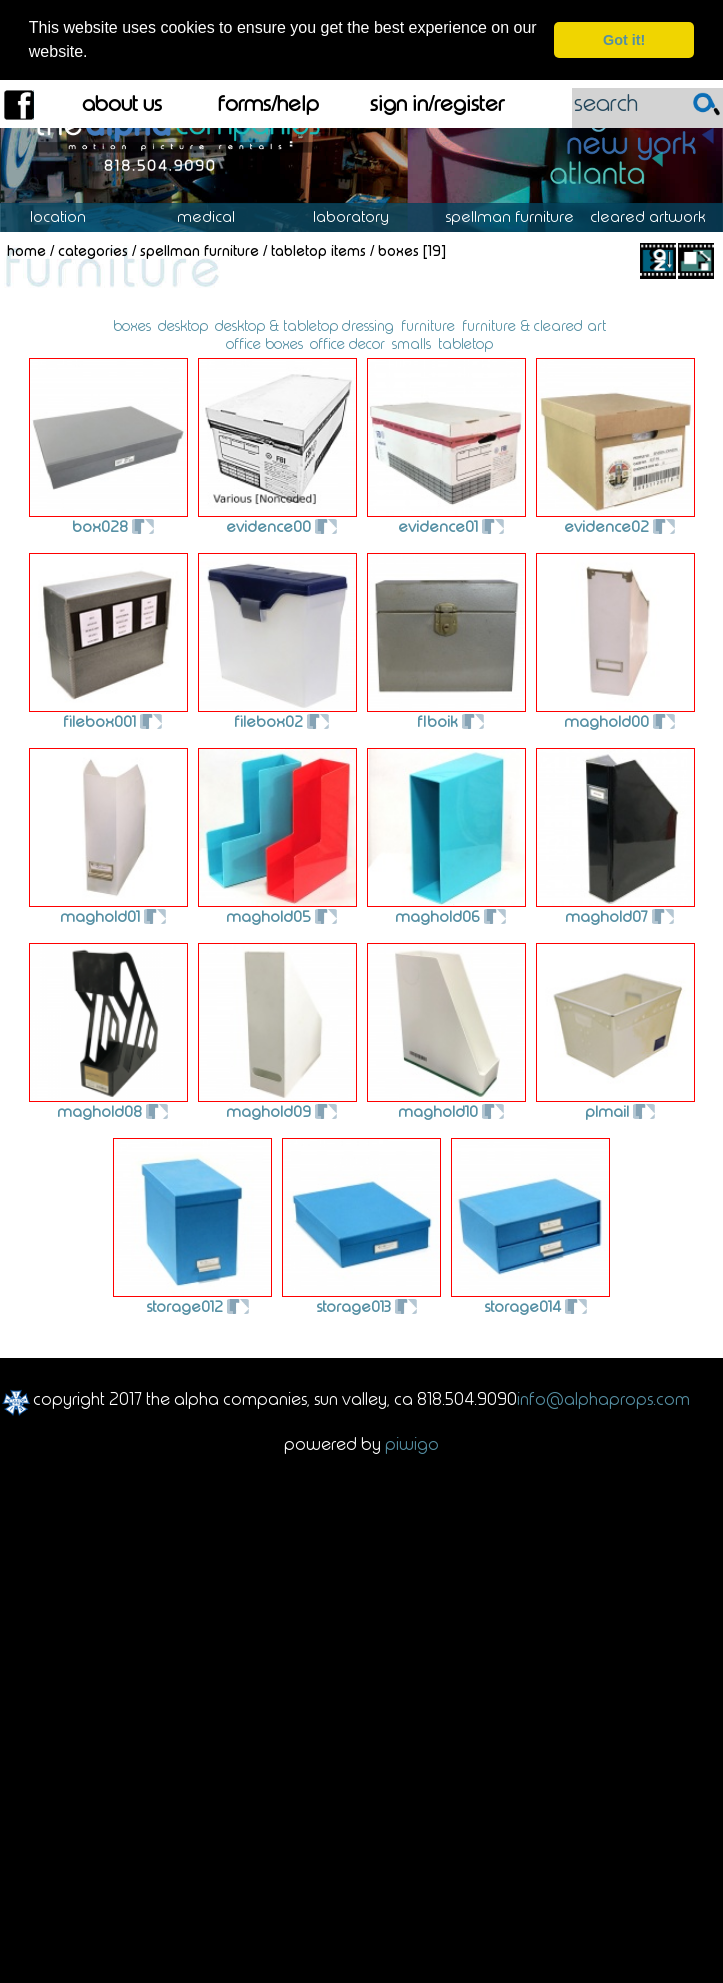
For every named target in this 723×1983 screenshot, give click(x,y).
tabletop (465, 343)
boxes (132, 325)
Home (26, 249)
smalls (411, 343)
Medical (216, 216)
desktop (183, 325)
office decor (347, 343)
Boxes (398, 249)
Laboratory (361, 216)
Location (72, 216)
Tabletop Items (318, 249)
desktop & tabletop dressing (304, 325)
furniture (428, 325)
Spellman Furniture (520, 216)
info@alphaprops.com (603, 1398)
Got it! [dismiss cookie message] (624, 40)
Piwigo (412, 1442)
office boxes (264, 343)
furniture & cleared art (534, 325)
